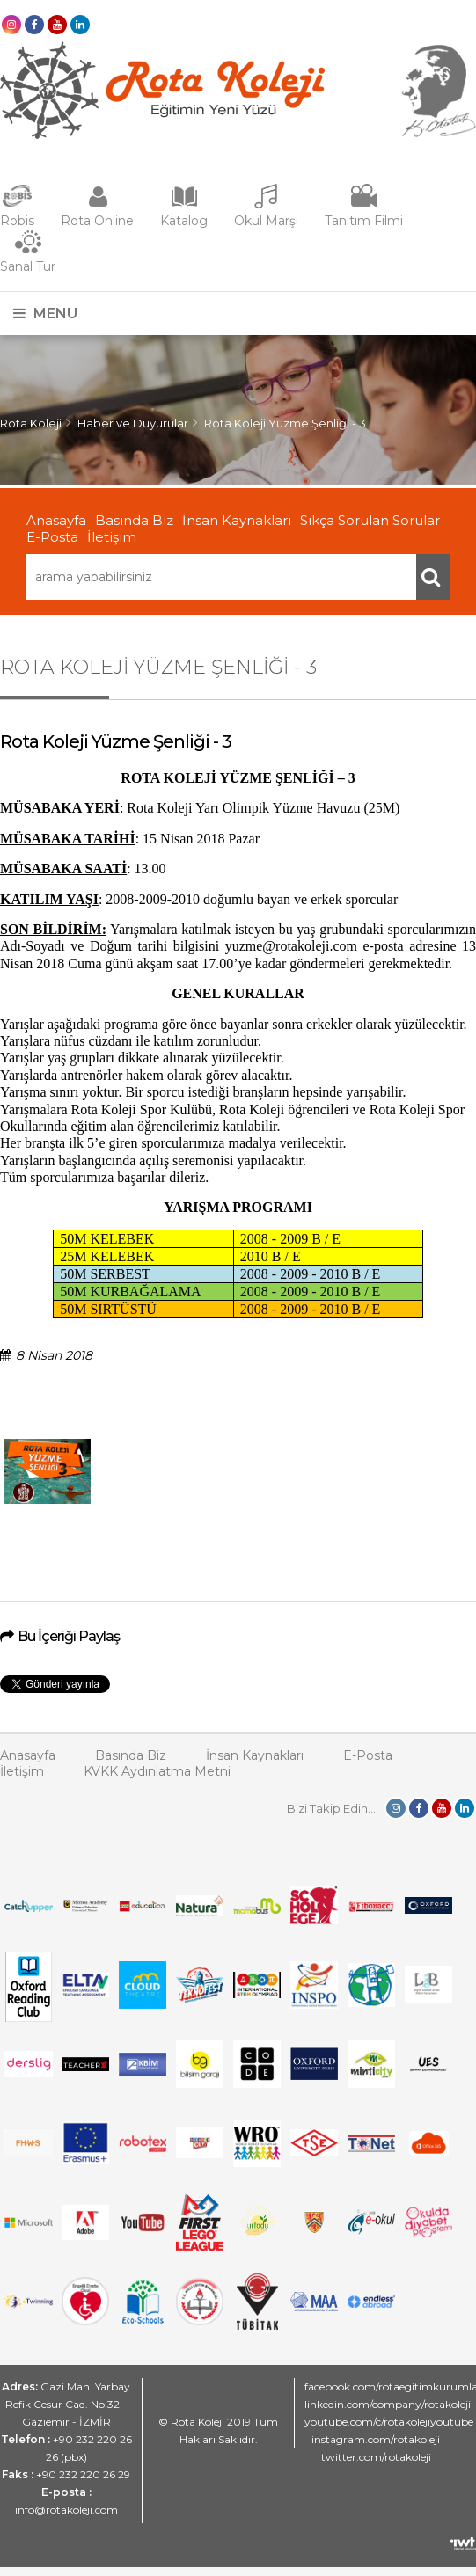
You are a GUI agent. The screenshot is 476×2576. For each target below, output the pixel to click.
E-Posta (52, 537)
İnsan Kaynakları (236, 520)
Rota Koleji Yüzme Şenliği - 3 (285, 423)
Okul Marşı (266, 221)
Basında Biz (134, 520)
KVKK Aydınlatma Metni (157, 1771)
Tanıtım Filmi (364, 221)
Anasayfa (56, 520)
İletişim (111, 537)
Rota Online (97, 221)
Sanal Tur (27, 266)
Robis (17, 221)
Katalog (184, 221)
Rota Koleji (31, 423)
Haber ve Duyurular (132, 423)
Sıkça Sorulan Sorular (370, 520)
